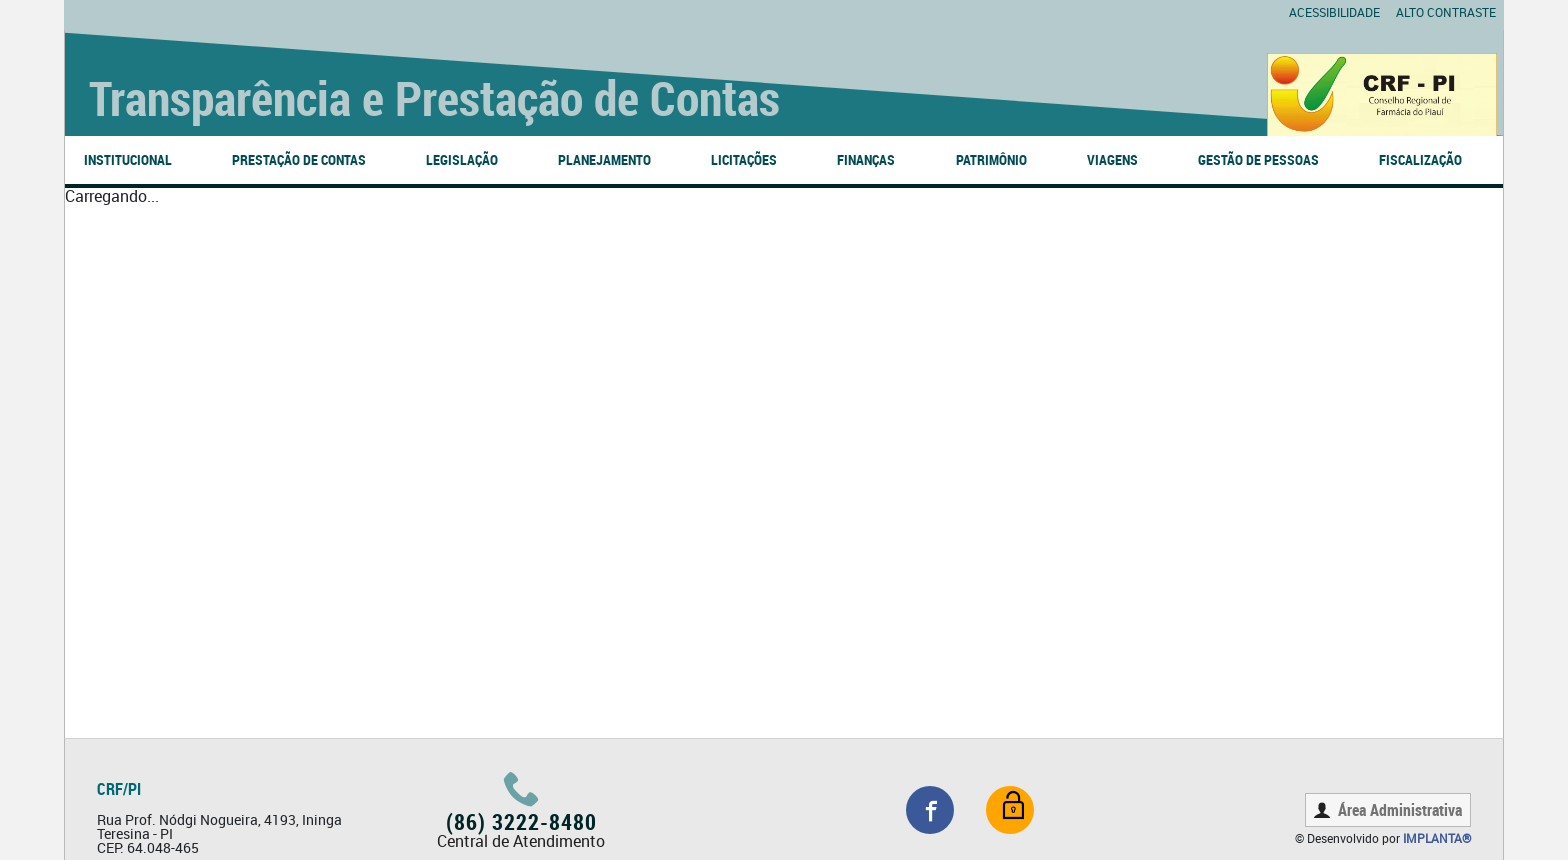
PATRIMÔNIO (991, 159)
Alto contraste (1446, 12)
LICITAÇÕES (744, 159)
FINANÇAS (866, 159)
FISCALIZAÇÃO (1420, 159)
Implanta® (1437, 838)
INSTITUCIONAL (128, 159)
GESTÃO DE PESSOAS (1258, 159)
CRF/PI (119, 789)
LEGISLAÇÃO (462, 159)
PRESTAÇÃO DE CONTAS (299, 159)
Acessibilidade (1334, 12)
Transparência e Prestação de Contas (434, 97)
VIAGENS (1112, 159)
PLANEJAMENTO (604, 159)
